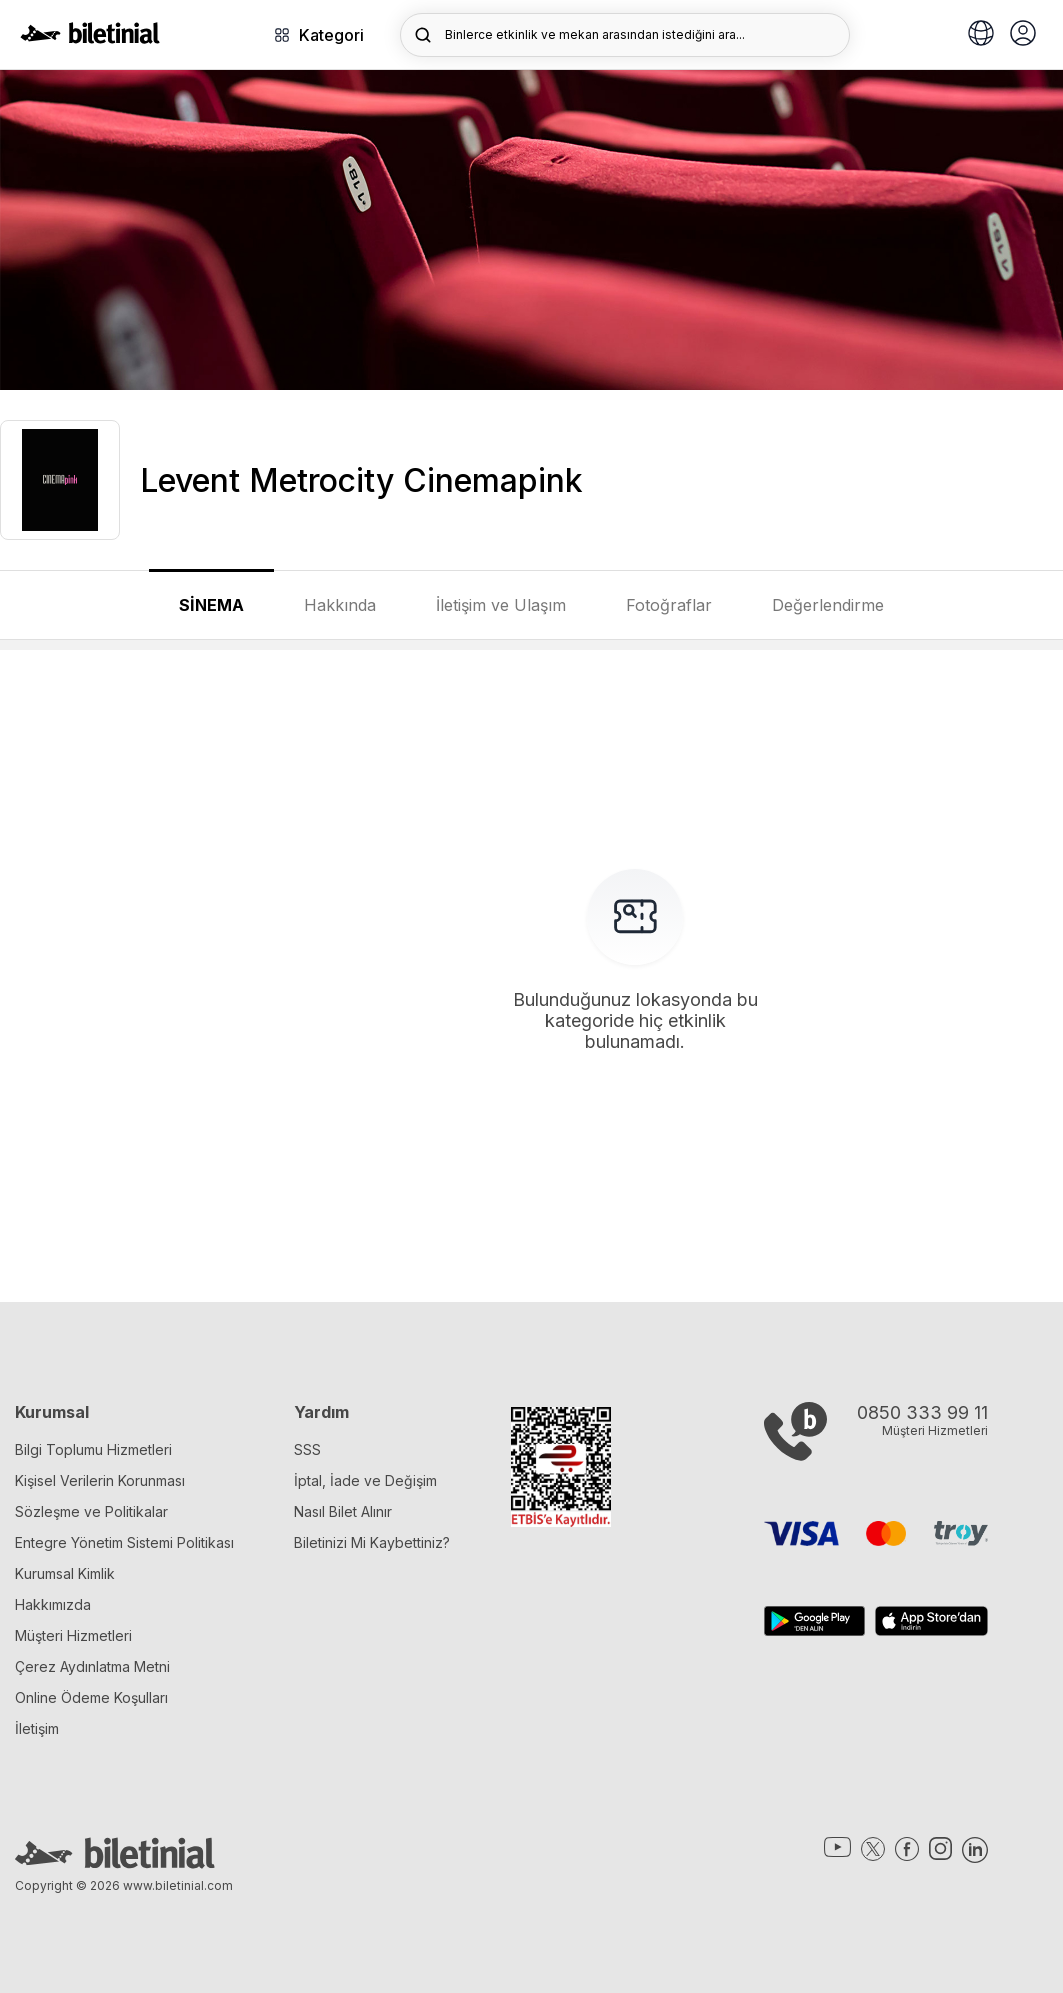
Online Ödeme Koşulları (91, 1697)
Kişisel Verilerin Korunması (100, 1480)
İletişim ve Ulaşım (501, 605)
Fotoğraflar (669, 605)
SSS (307, 1449)
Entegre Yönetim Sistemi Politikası (124, 1542)
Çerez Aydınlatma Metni (92, 1666)
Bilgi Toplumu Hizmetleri (93, 1449)
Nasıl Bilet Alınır (343, 1511)
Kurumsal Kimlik (65, 1573)
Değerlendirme (828, 605)
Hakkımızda (53, 1604)
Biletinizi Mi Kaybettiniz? (372, 1542)
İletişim (37, 1728)
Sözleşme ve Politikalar (91, 1511)
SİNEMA (211, 605)
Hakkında (340, 605)
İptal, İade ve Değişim (365, 1480)
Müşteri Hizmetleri (73, 1635)
